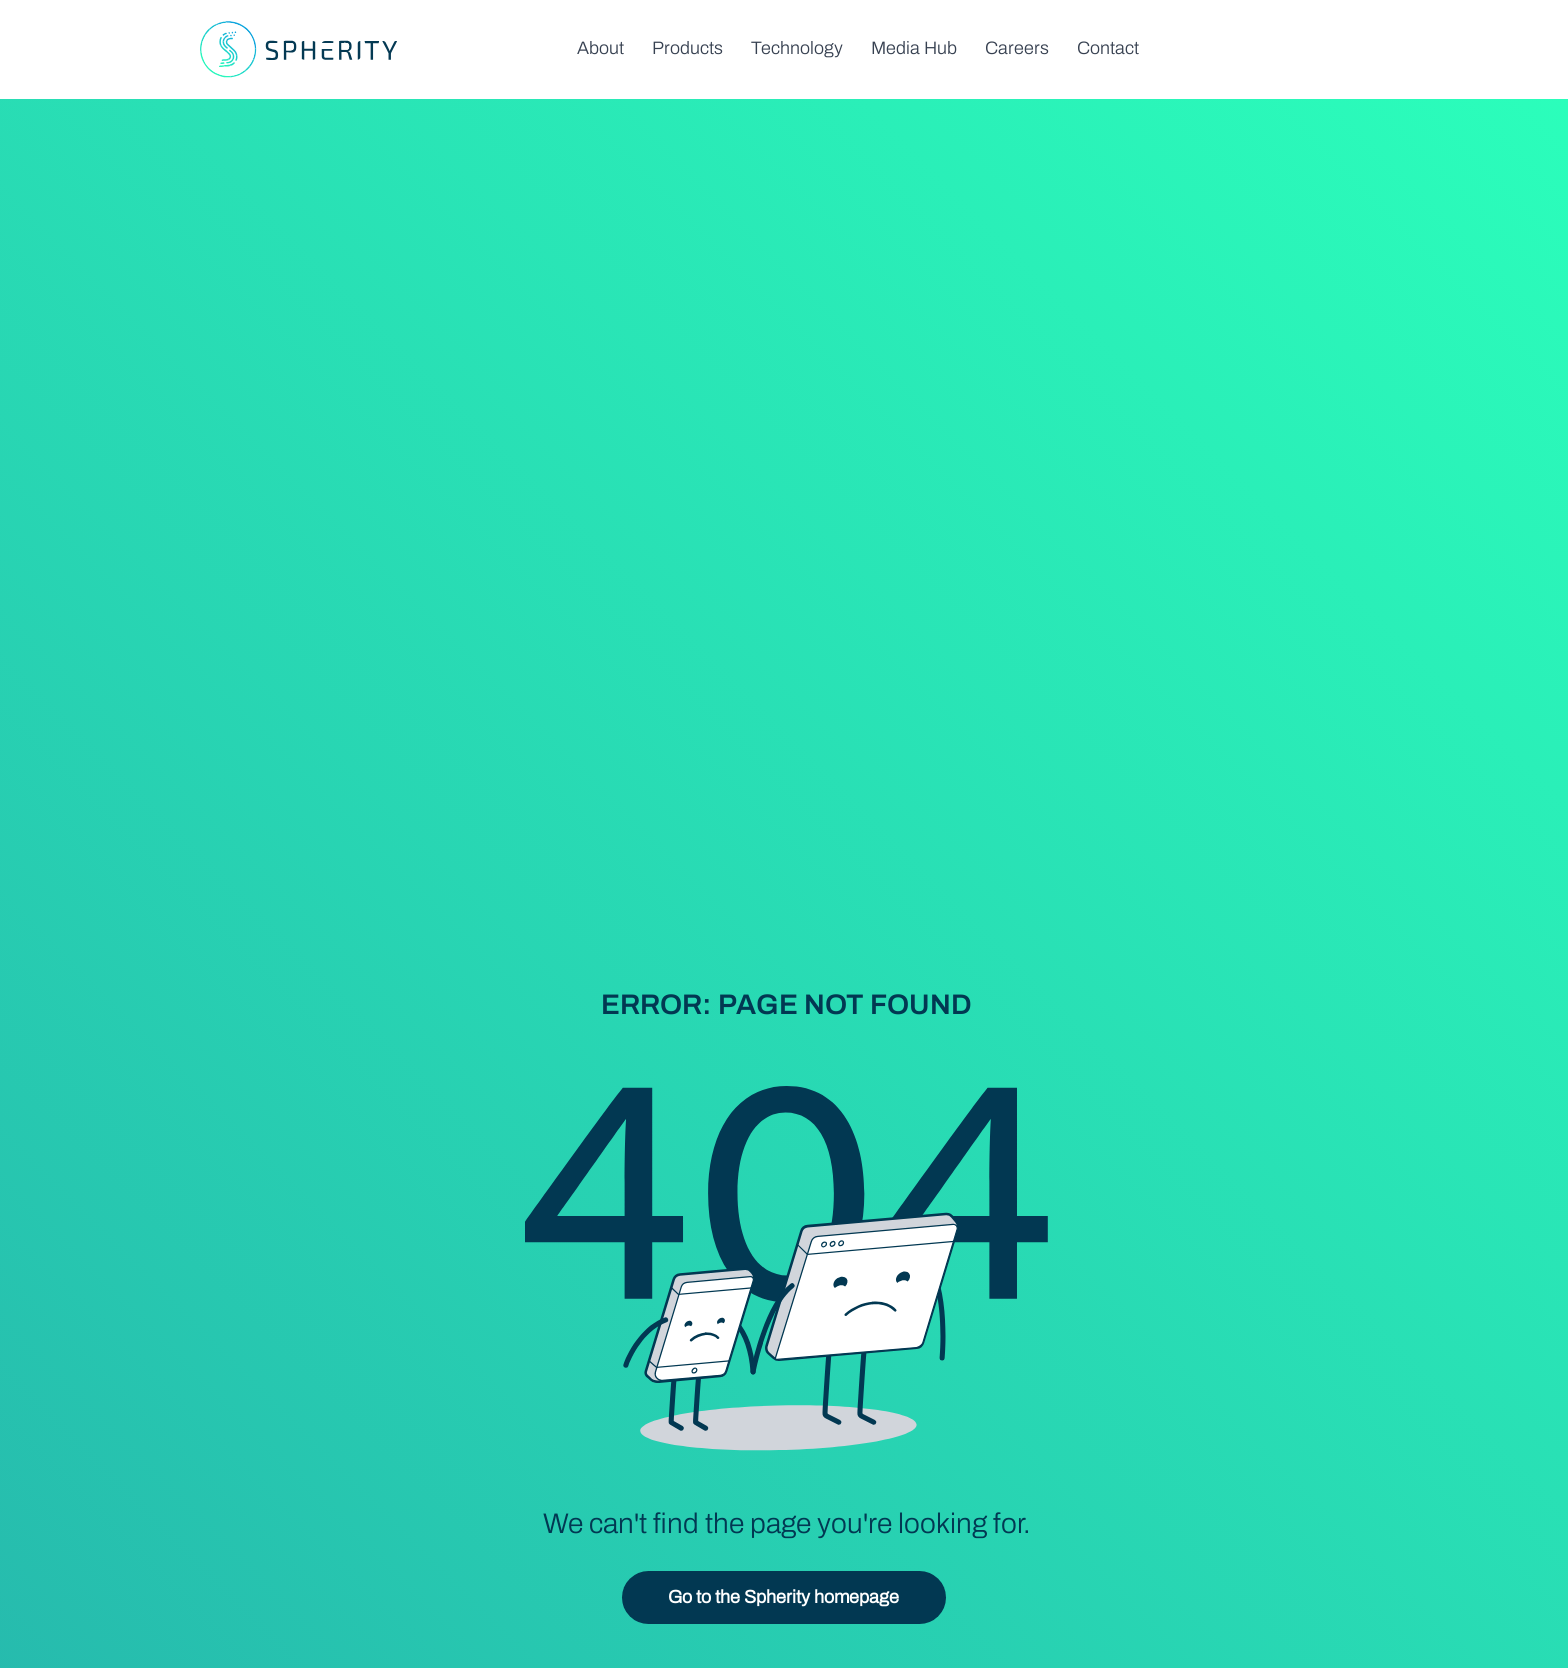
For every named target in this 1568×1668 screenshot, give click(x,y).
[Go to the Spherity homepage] (784, 1597)
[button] (687, 48)
